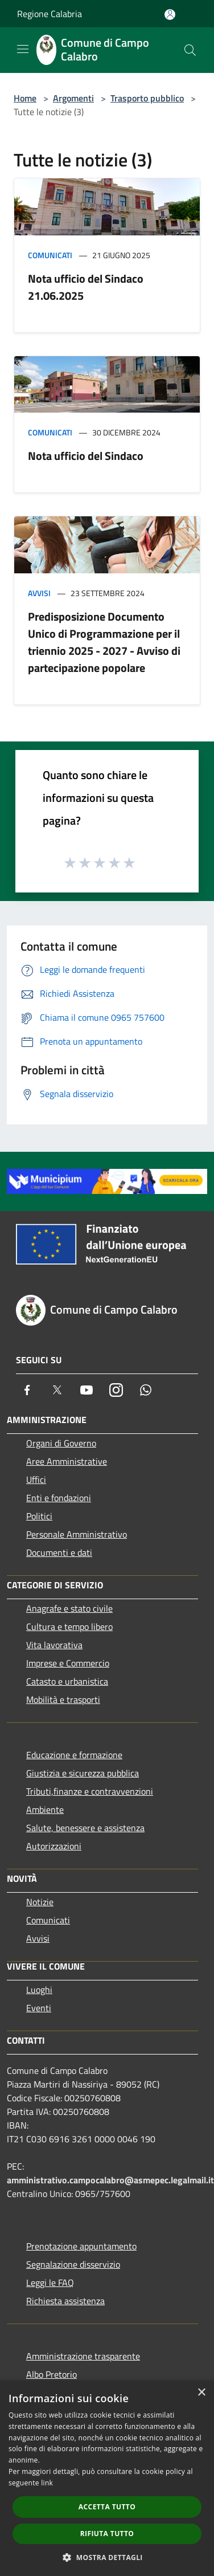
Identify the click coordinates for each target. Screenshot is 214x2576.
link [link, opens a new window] (47, 2483)
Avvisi (39, 593)
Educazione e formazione (74, 1755)
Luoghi (39, 1989)
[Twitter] (57, 1390)
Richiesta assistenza (65, 2301)
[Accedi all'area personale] (170, 14)
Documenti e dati (59, 1552)
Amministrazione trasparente (83, 2356)
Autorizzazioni (53, 1846)
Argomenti (73, 98)
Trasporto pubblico (147, 98)
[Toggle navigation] (23, 49)
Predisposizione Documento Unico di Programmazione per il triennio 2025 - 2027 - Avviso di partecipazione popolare (104, 642)
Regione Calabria (49, 14)
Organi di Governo (61, 1443)
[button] (107, 2557)
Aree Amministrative (66, 1461)
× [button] (201, 2392)
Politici (39, 1516)
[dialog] (107, 2478)
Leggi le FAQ (50, 2282)
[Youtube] (86, 1390)
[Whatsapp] (145, 1390)
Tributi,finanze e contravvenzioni (89, 1791)
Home (25, 98)
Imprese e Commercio (67, 1663)
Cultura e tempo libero (69, 1626)
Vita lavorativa (54, 1645)
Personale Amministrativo (76, 1534)
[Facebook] (27, 1390)
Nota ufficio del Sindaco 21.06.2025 (85, 287)
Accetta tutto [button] (107, 2507)
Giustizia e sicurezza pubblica (82, 1773)
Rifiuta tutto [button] (107, 2533)
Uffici (36, 1479)
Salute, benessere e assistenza (85, 1828)
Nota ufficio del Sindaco (85, 455)
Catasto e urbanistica (67, 1681)
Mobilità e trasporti (63, 1699)
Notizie (40, 1902)
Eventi (38, 2008)
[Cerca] (190, 50)
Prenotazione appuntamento (81, 2246)
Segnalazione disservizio (73, 2264)
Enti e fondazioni (58, 1498)
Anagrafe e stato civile (69, 1608)
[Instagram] (116, 1390)
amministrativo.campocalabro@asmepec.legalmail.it (110, 2180)
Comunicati (50, 255)
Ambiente (45, 1809)
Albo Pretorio (51, 2374)
